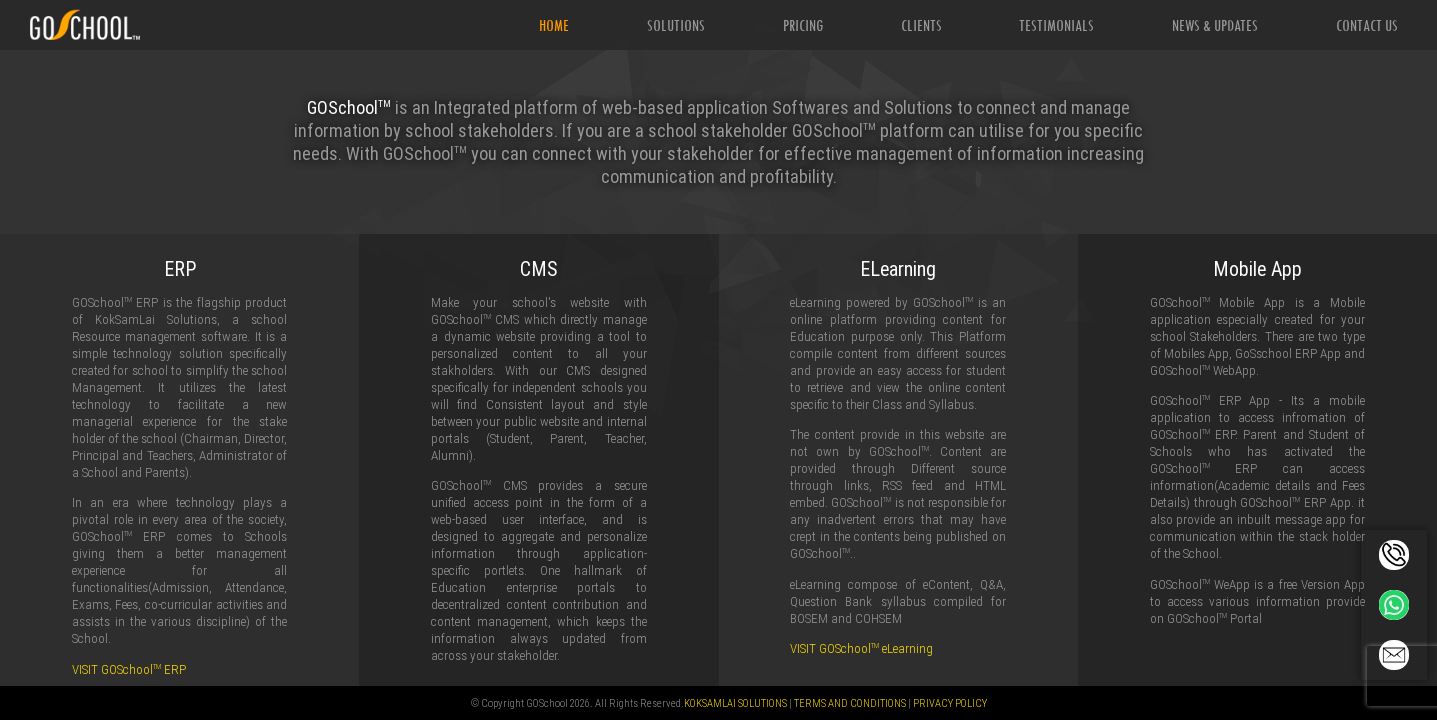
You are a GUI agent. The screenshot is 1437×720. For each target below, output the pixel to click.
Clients (921, 25)
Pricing (803, 25)
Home (554, 25)
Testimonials (1056, 25)
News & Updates (1215, 25)
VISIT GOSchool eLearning (861, 648)
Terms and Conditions (850, 703)
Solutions (676, 25)
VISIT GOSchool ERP (129, 669)
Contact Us (1367, 25)
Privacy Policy (950, 703)
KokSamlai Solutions (735, 703)
